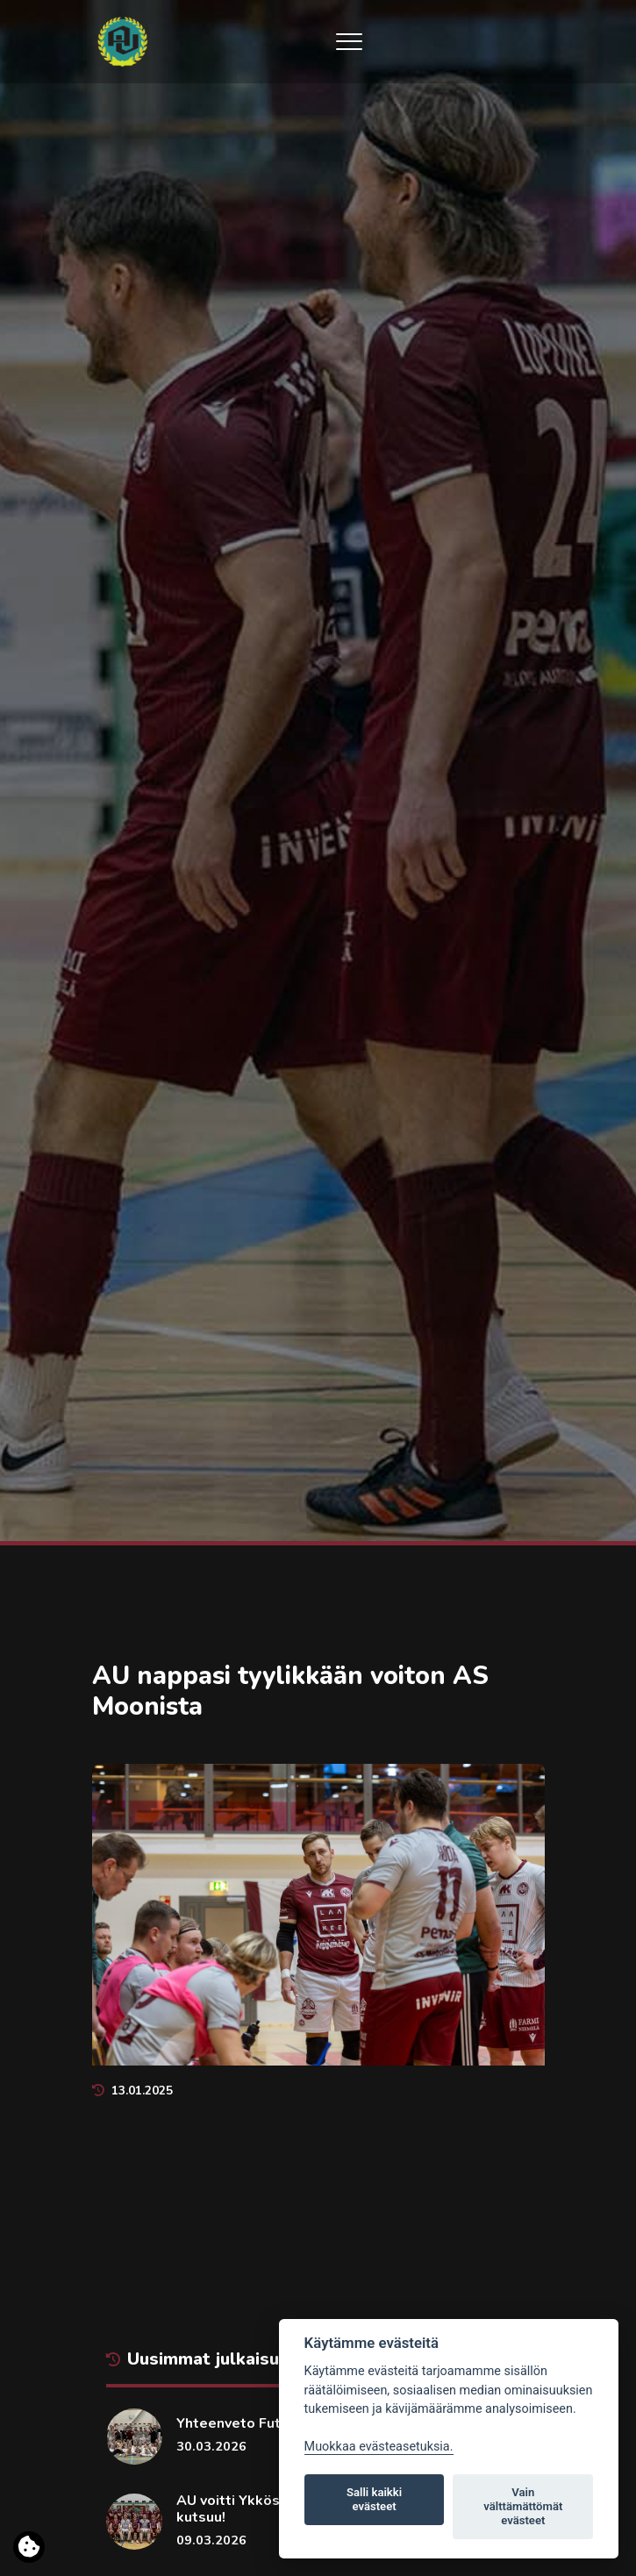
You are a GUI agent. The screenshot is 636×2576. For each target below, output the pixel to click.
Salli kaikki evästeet (374, 2499)
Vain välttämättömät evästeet (522, 2506)
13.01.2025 (132, 2090)
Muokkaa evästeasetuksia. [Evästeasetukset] (379, 2446)
